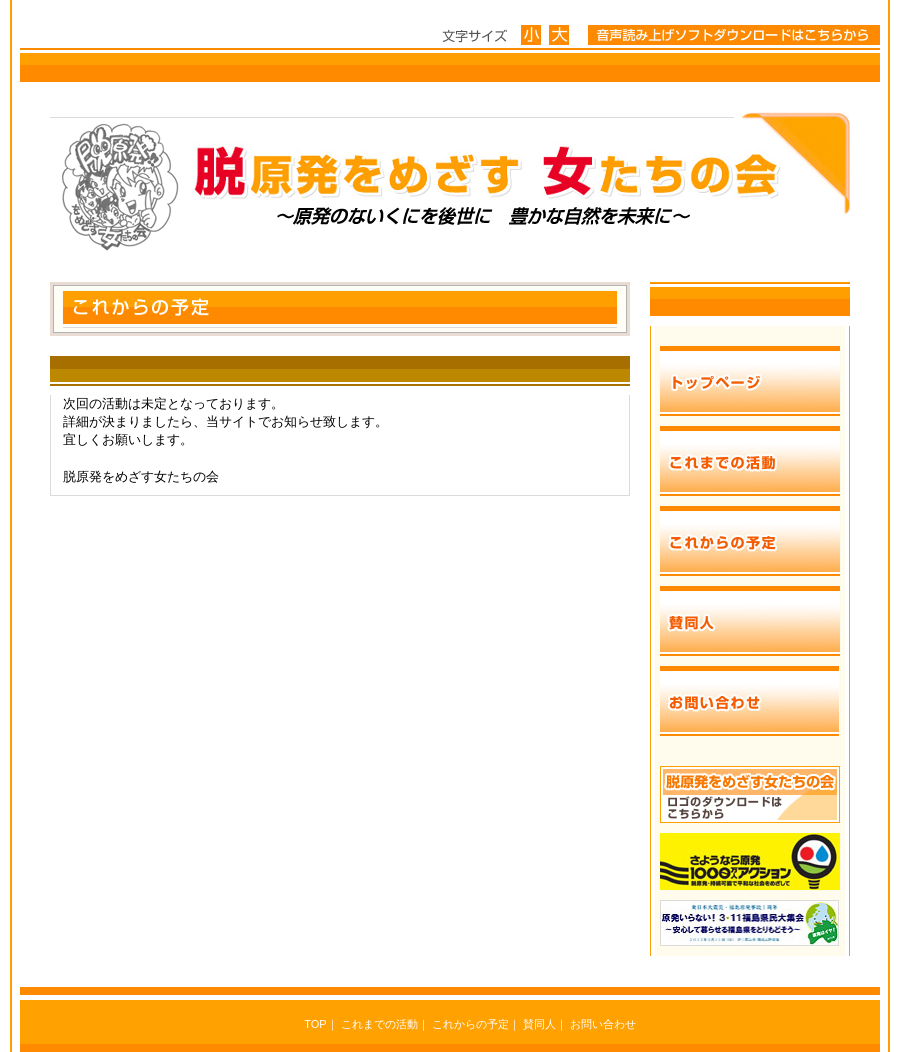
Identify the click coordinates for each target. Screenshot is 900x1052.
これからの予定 (470, 1024)
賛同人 (539, 1024)
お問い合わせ (603, 1024)
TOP (315, 1024)
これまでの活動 (379, 1024)
